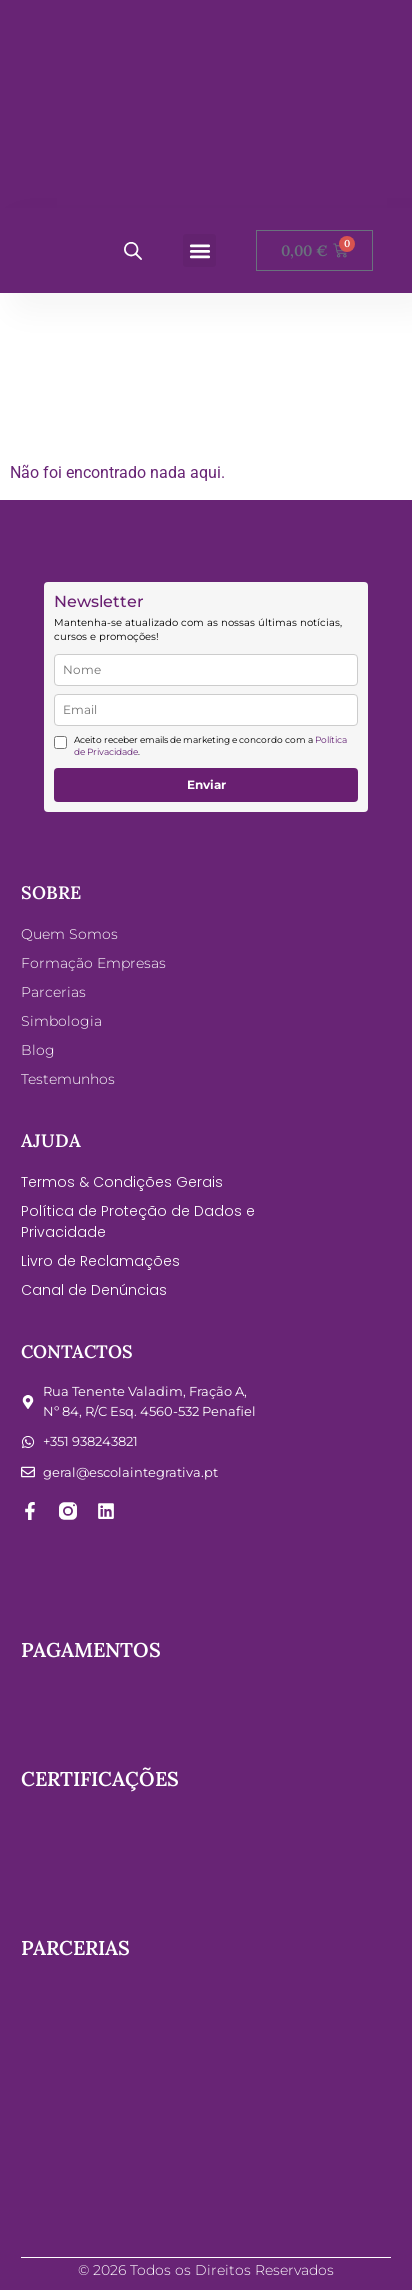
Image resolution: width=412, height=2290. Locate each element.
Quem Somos (69, 934)
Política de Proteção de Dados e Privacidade (138, 1221)
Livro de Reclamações (100, 1261)
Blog (38, 1050)
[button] (199, 250)
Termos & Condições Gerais (122, 1182)
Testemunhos (68, 1079)
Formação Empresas (93, 963)
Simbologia (61, 1021)
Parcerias (53, 992)
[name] (206, 670)
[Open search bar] (133, 251)
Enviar (206, 784)
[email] (206, 710)
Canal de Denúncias (94, 1290)
